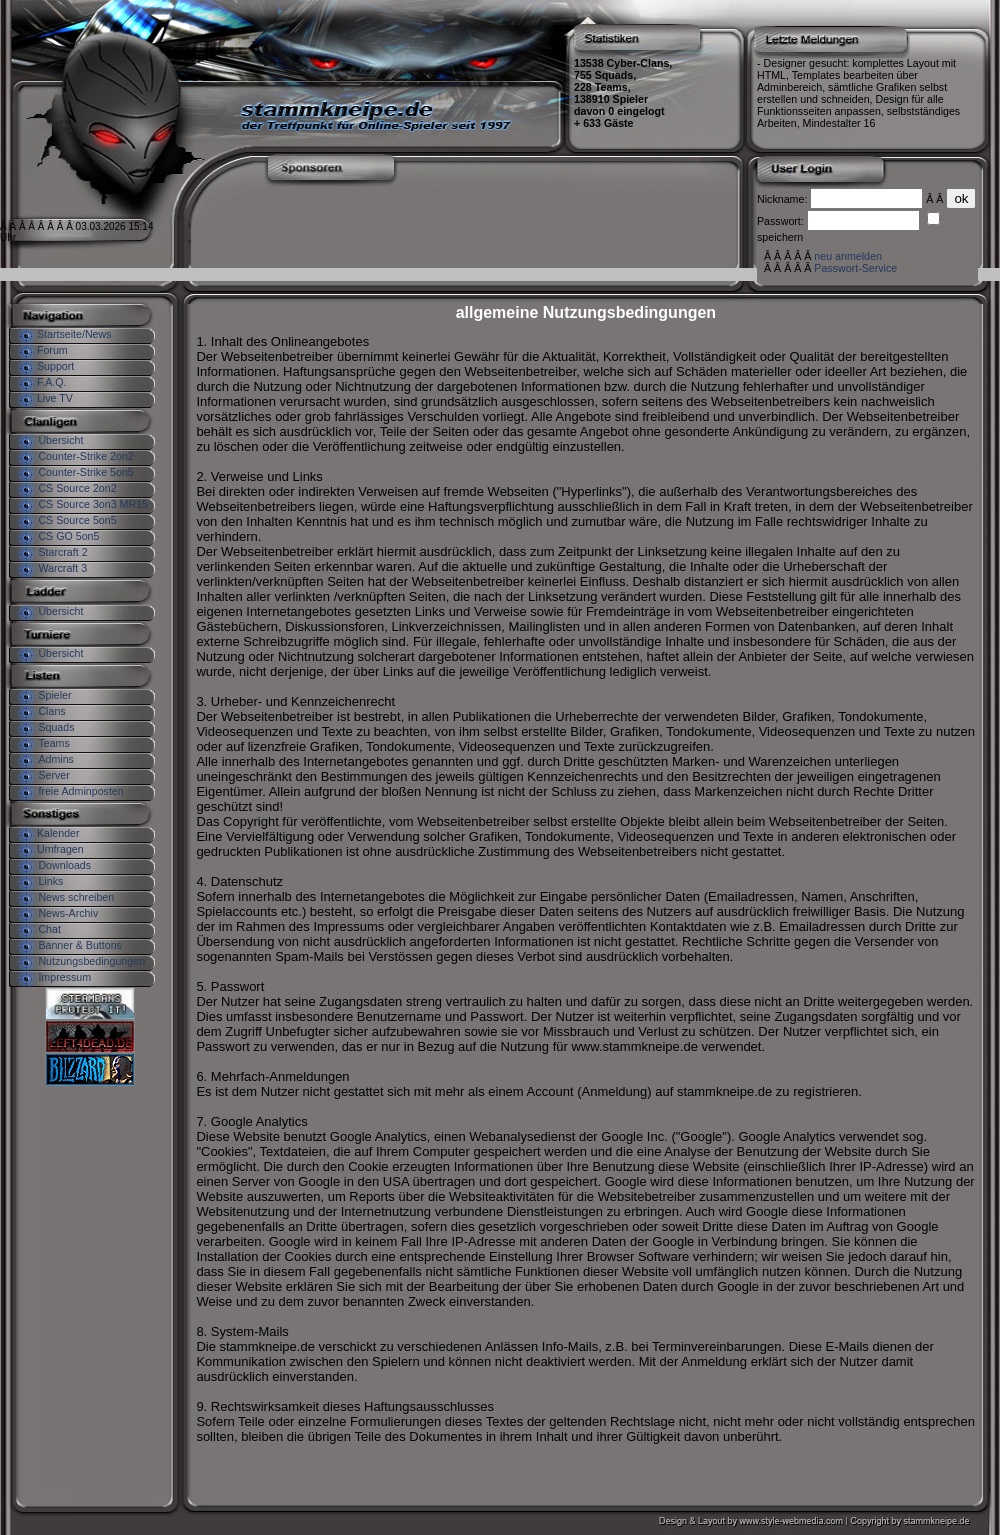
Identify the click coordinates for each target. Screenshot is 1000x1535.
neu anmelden (848, 256)
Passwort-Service (855, 268)
